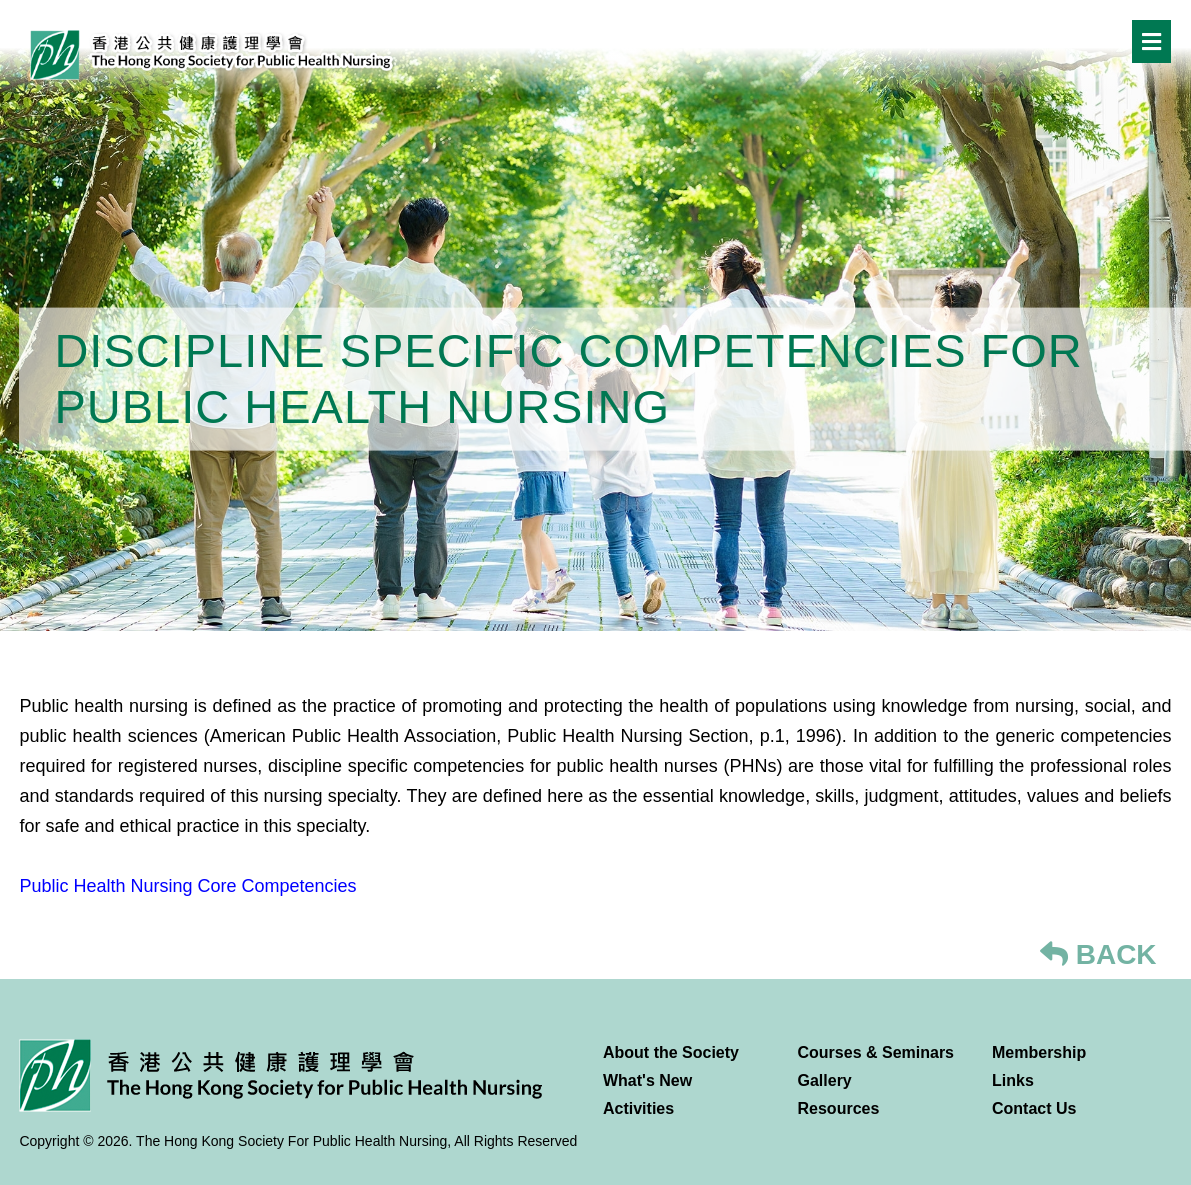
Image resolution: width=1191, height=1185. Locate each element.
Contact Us (1034, 1108)
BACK (1098, 954)
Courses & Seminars (876, 1052)
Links (1013, 1080)
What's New (647, 1080)
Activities (638, 1108)
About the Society (671, 1052)
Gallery (825, 1080)
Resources (839, 1108)
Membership (1039, 1052)
